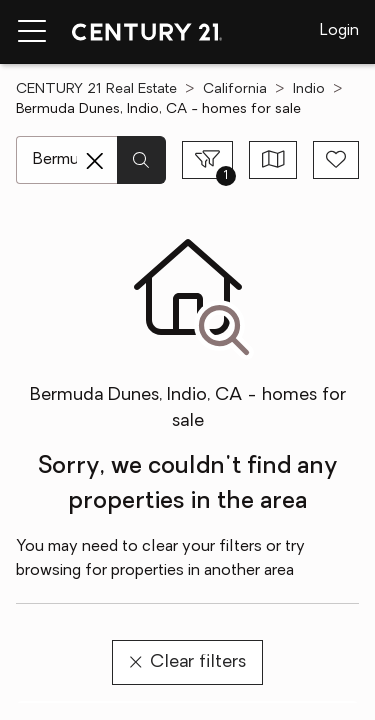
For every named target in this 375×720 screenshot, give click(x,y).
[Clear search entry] (95, 161)
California (235, 89)
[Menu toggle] (32, 32)
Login (339, 31)
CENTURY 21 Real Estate (96, 89)
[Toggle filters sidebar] (207, 160)
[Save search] (336, 160)
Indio (309, 89)
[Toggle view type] (273, 160)
